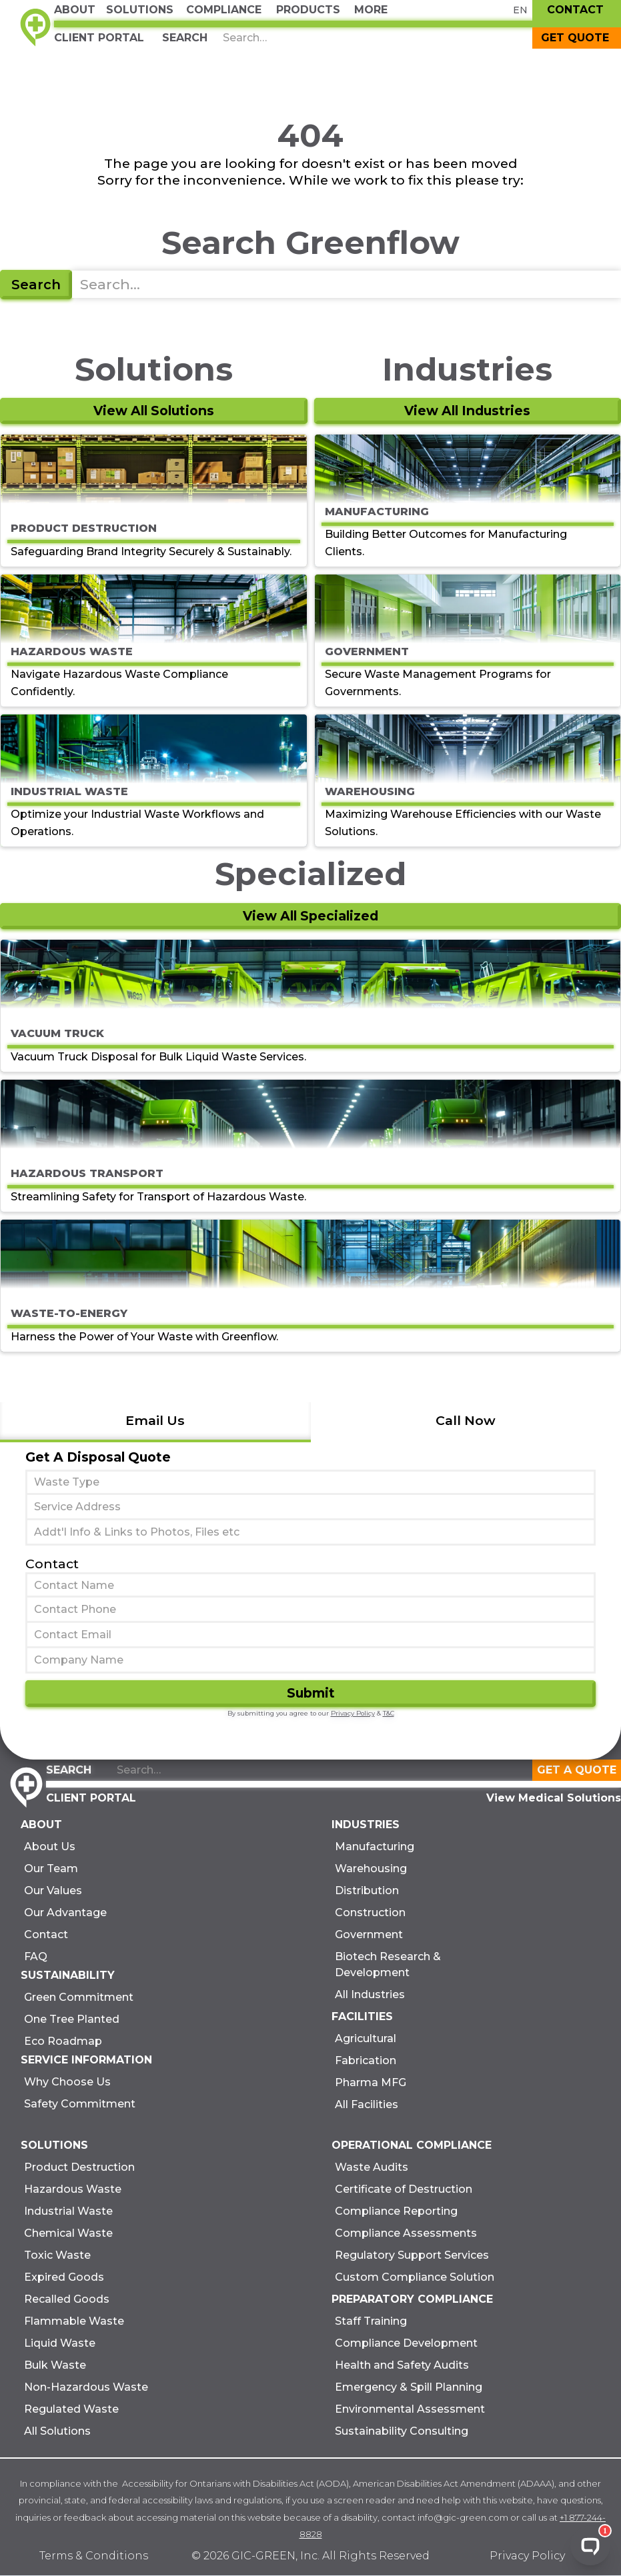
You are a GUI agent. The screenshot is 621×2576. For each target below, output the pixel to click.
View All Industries (467, 411)
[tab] (155, 1422)
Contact (52, 1564)
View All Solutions (153, 411)
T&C (388, 1713)
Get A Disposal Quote (98, 1457)
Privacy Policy (353, 1713)
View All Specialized (310, 916)
